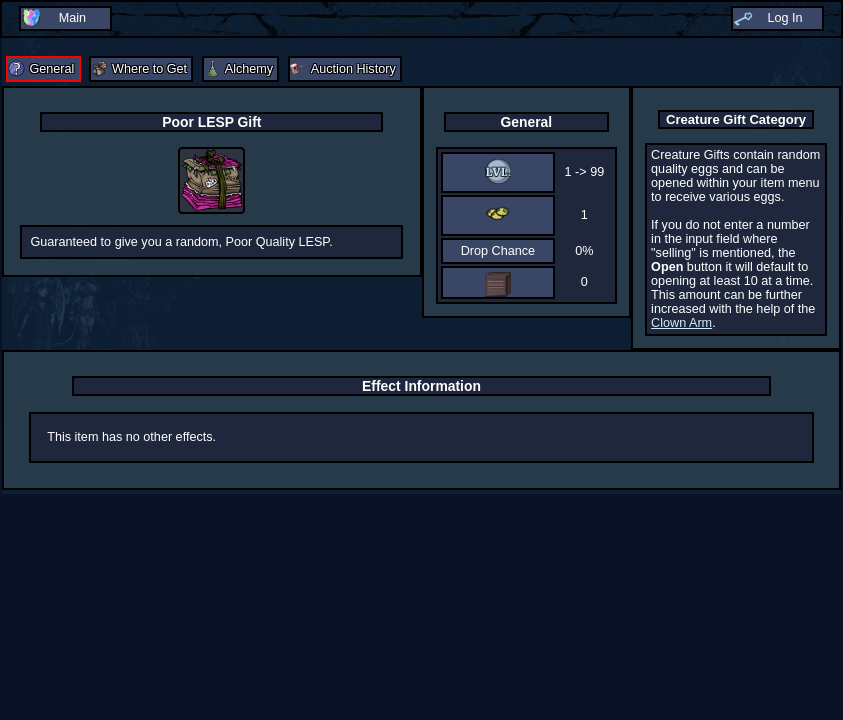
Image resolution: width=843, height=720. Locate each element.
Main (72, 18)
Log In (784, 18)
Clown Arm (681, 323)
